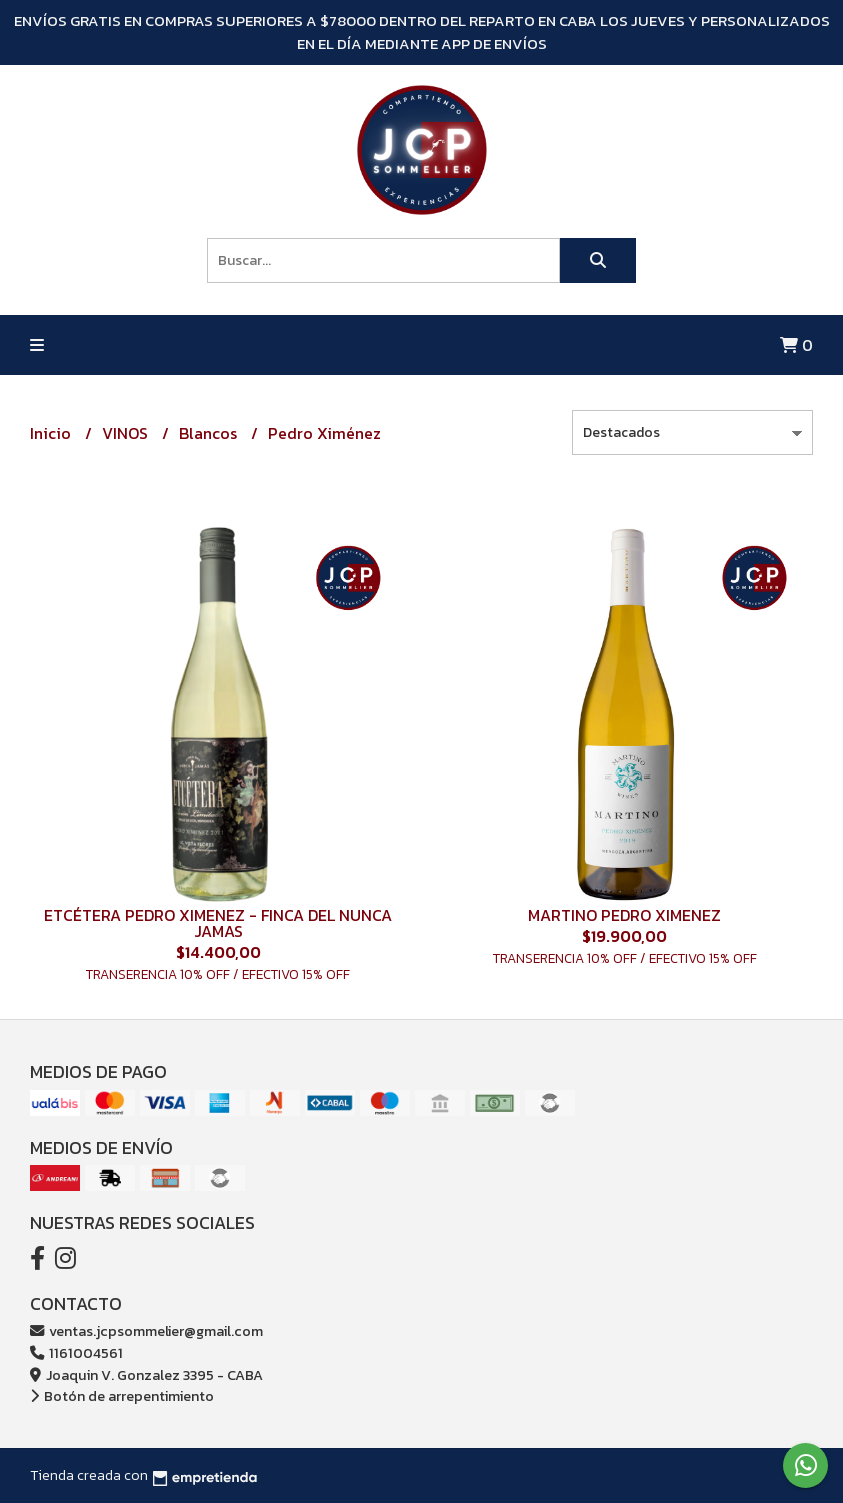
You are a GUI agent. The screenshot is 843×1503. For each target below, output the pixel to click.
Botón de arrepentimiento (122, 1396)
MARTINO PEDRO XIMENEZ (624, 915)
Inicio (52, 433)
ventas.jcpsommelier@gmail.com (146, 1331)
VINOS (127, 433)
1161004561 (76, 1353)
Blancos (210, 433)
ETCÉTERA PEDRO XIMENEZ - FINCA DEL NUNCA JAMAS (218, 923)
